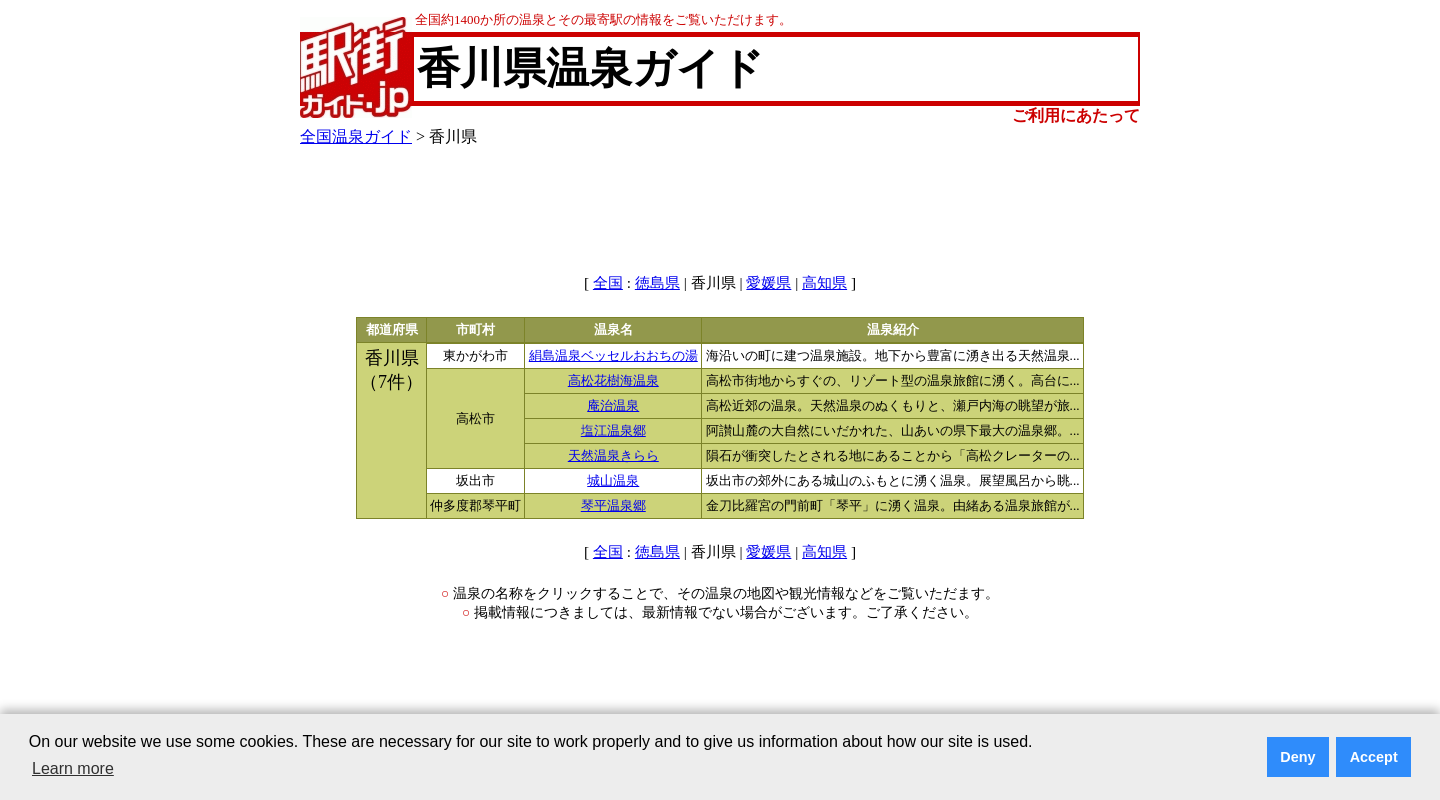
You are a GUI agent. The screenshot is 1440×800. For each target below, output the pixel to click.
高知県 (824, 283)
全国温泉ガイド (356, 136)
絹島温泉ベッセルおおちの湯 (613, 356)
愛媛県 (768, 283)
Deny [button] (1297, 757)
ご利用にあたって (1076, 115)
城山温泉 (613, 481)
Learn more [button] (73, 768)
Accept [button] (1374, 757)
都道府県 (392, 330)
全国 (608, 283)
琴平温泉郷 (613, 506)
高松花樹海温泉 (613, 381)
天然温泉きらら (613, 456)
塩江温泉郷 (613, 431)
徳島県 (657, 283)
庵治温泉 (613, 406)
